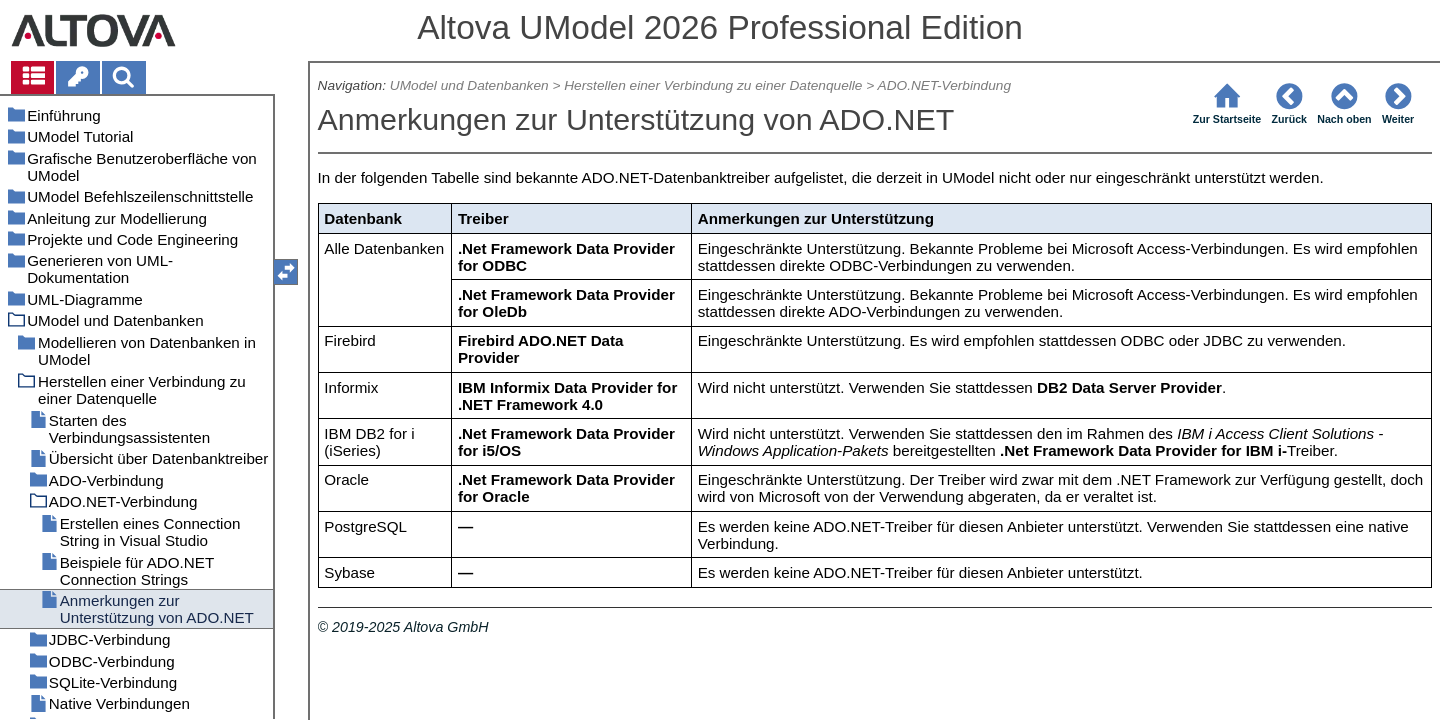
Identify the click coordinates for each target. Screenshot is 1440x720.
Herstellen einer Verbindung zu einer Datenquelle (713, 85)
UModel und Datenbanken (469, 85)
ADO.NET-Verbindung (945, 85)
